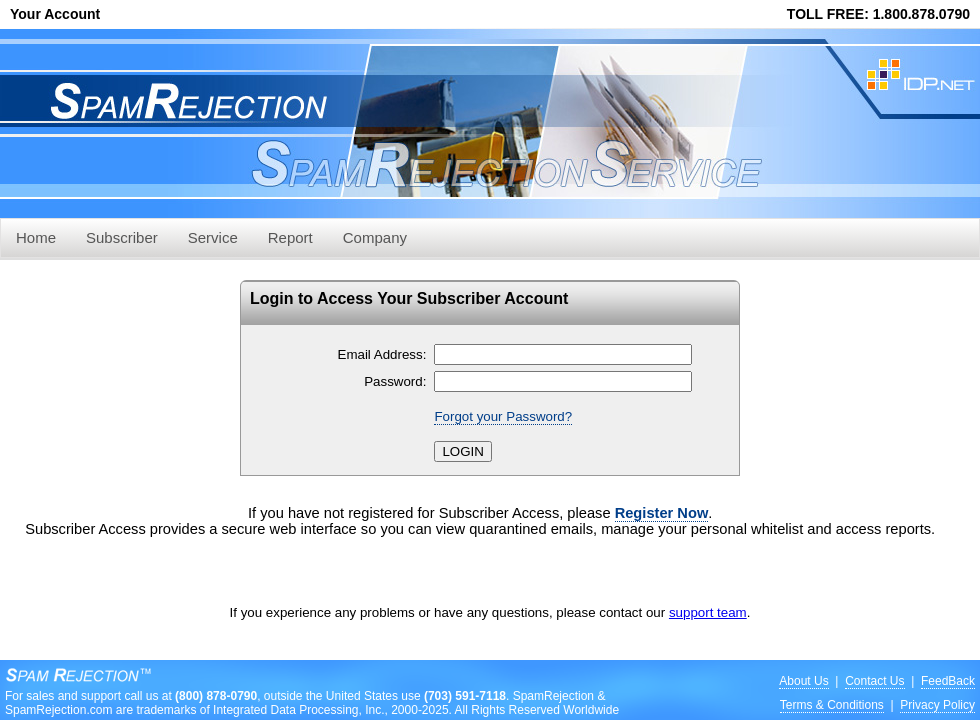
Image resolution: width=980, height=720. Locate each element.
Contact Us (874, 681)
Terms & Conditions (832, 705)
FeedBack (948, 681)
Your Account (55, 14)
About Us (803, 681)
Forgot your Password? (503, 416)
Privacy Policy (937, 705)
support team (708, 612)
